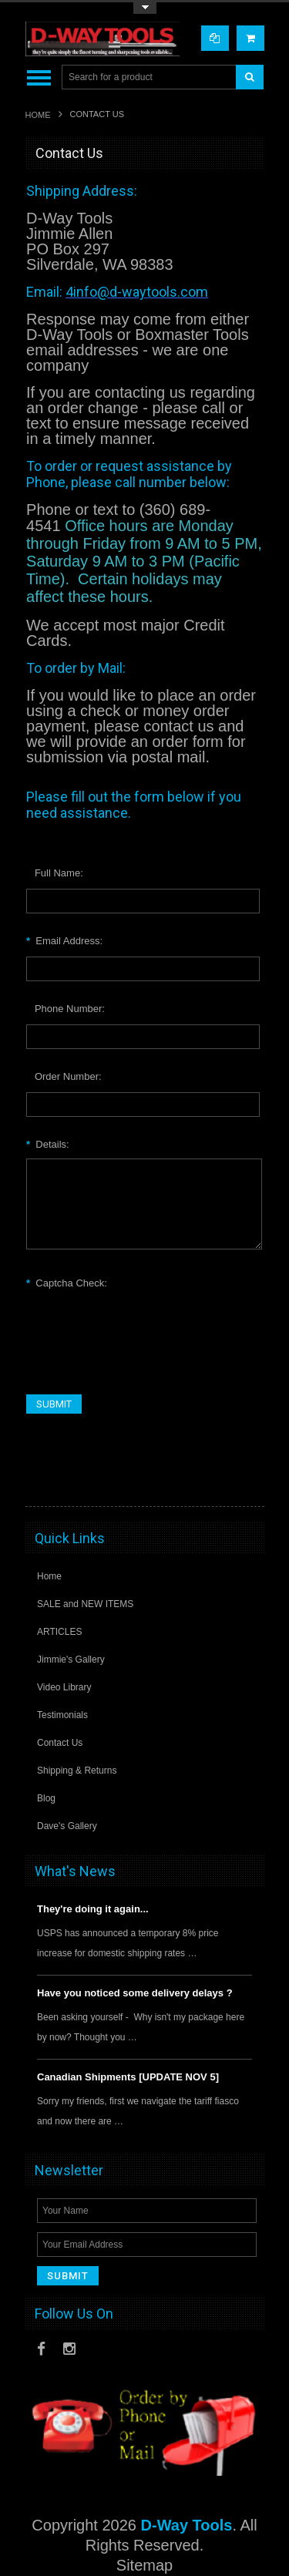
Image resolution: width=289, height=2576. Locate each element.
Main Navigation (38, 77)
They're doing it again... (93, 1909)
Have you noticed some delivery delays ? (135, 1993)
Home (38, 114)
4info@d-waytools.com (137, 292)
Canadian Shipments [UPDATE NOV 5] (128, 2077)
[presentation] (143, 1327)
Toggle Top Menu (144, 8)
